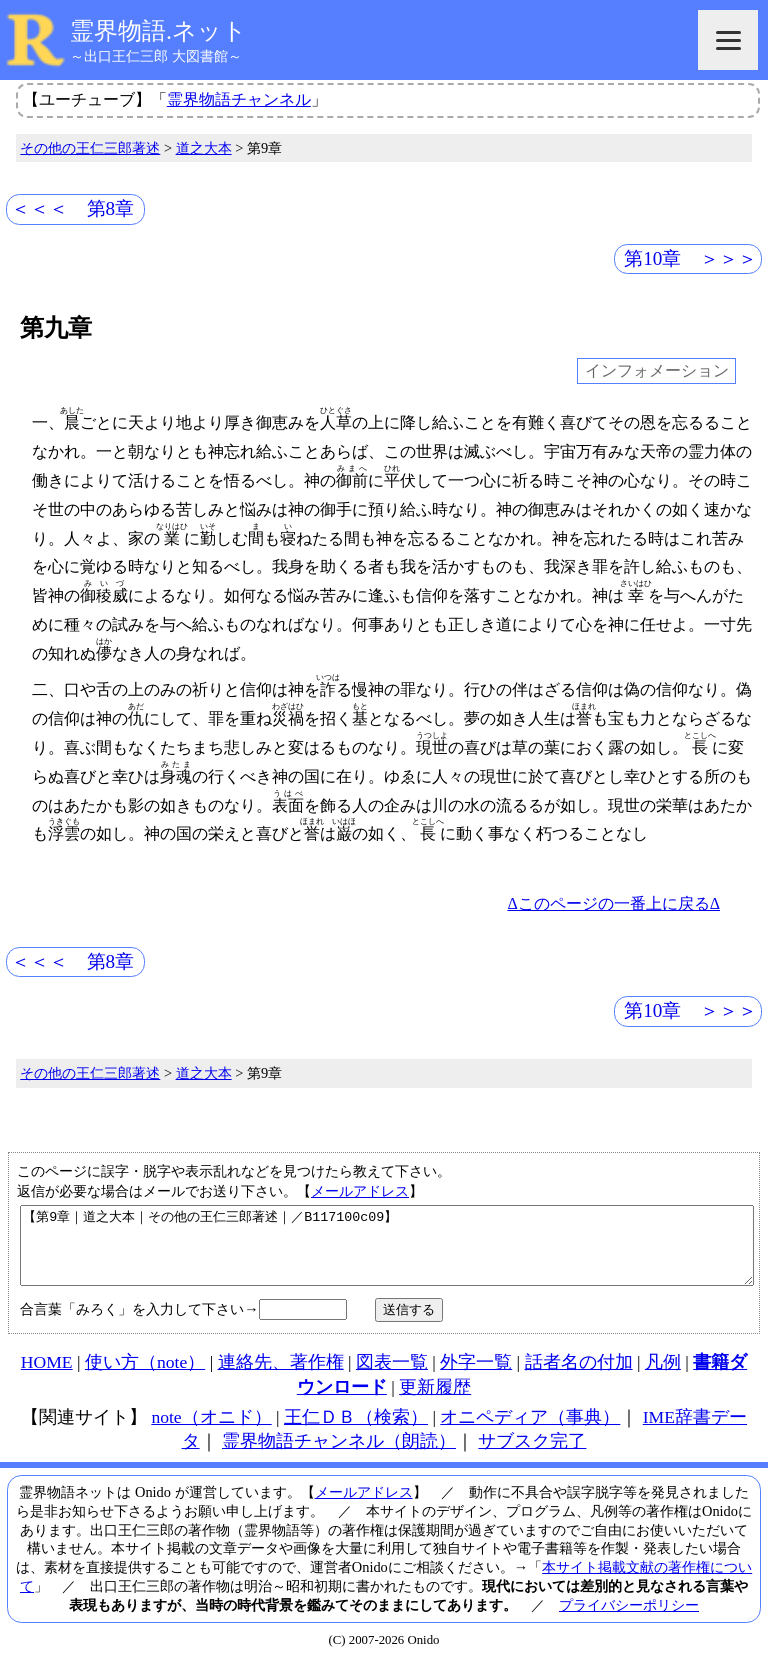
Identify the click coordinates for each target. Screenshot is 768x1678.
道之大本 (204, 148)
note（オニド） (211, 1432)
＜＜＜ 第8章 (73, 208)
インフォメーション (657, 371)
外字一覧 (476, 1377)
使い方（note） (145, 1377)
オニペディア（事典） (530, 1432)
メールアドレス (360, 1191)
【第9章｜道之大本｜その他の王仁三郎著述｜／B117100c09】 (387, 1253)
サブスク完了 (532, 1456)
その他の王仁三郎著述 (90, 148)
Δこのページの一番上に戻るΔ (613, 903)
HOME (47, 1377)
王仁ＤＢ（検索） (356, 1432)
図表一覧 (392, 1377)
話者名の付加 (579, 1377)
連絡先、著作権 (281, 1377)
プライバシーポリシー (629, 1620)
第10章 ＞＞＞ (690, 258)
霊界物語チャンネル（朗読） (339, 1456)
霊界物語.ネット (158, 31)
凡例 (663, 1377)
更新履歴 (435, 1402)
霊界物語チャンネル (239, 99)
